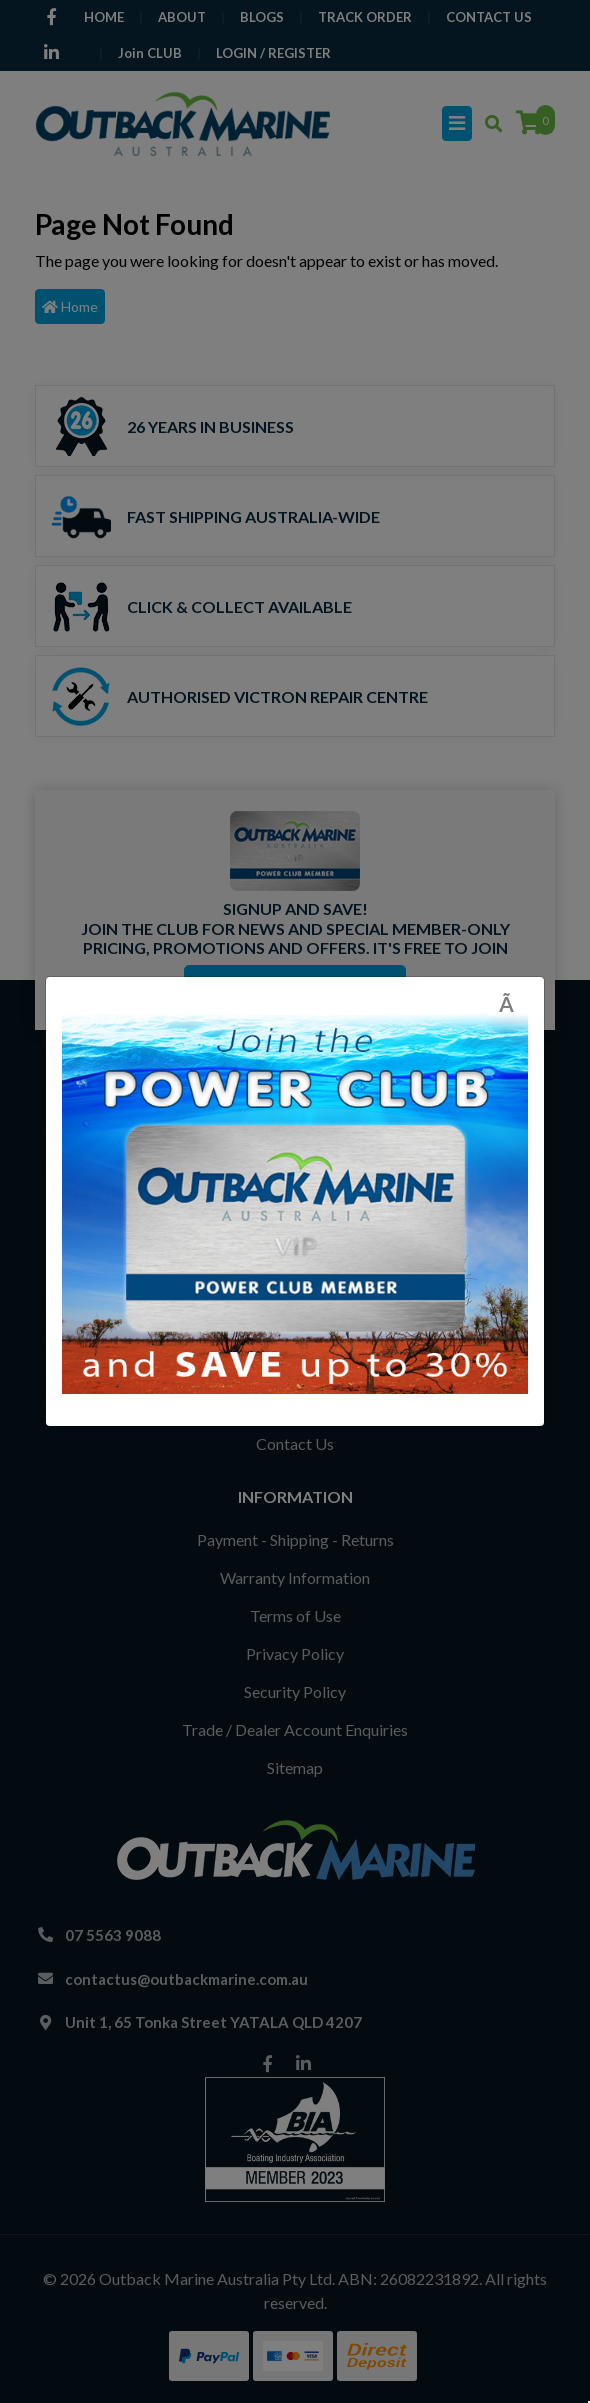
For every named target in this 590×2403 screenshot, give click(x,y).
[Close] (513, 1003)
